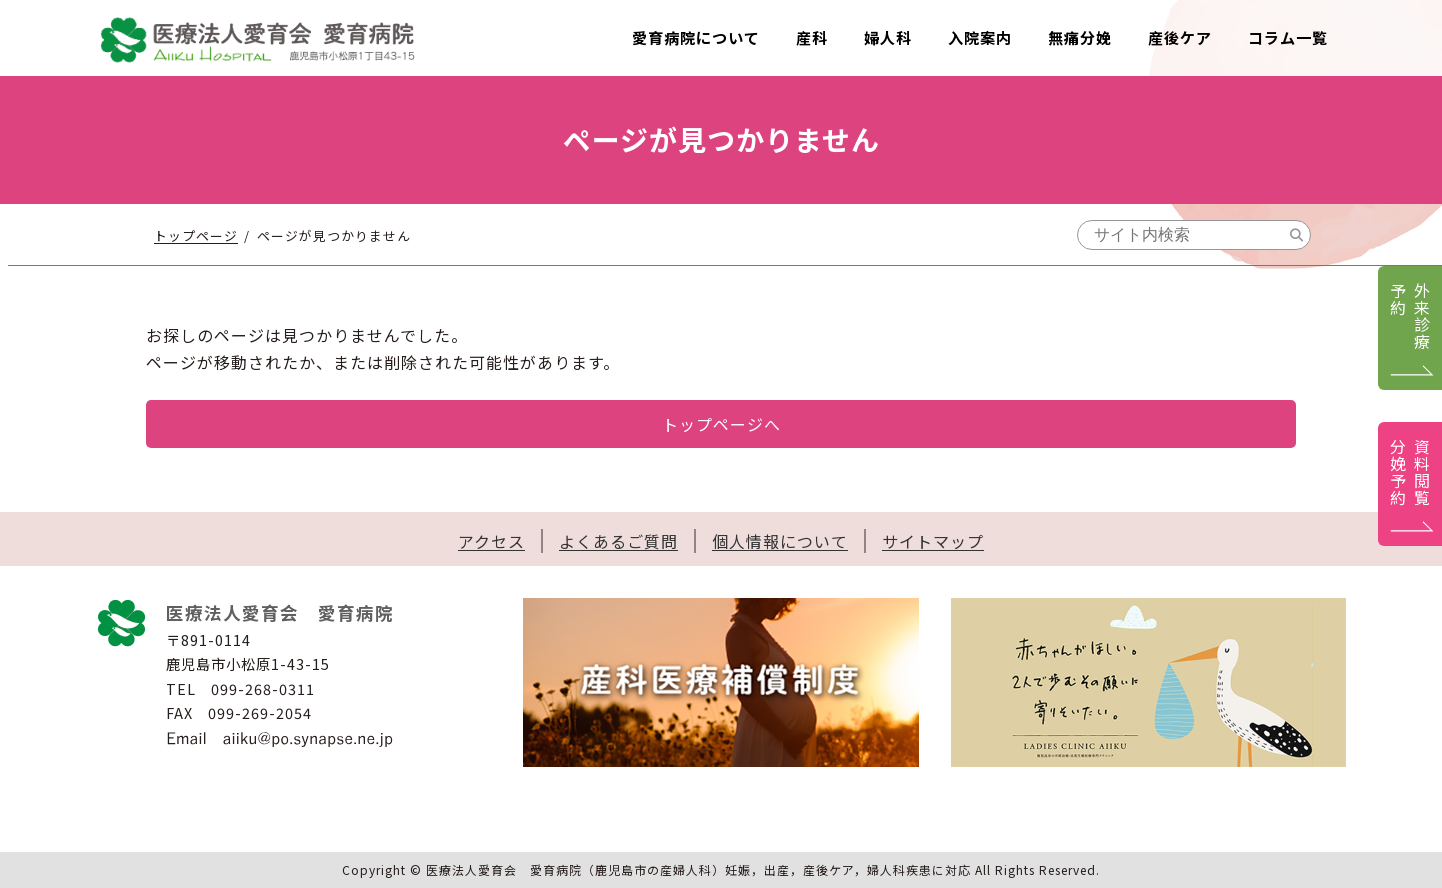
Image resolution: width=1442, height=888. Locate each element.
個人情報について (780, 541)
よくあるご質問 (618, 541)
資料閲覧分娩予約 (1410, 472)
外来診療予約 (1410, 316)
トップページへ (721, 424)
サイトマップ (933, 541)
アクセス (491, 541)
